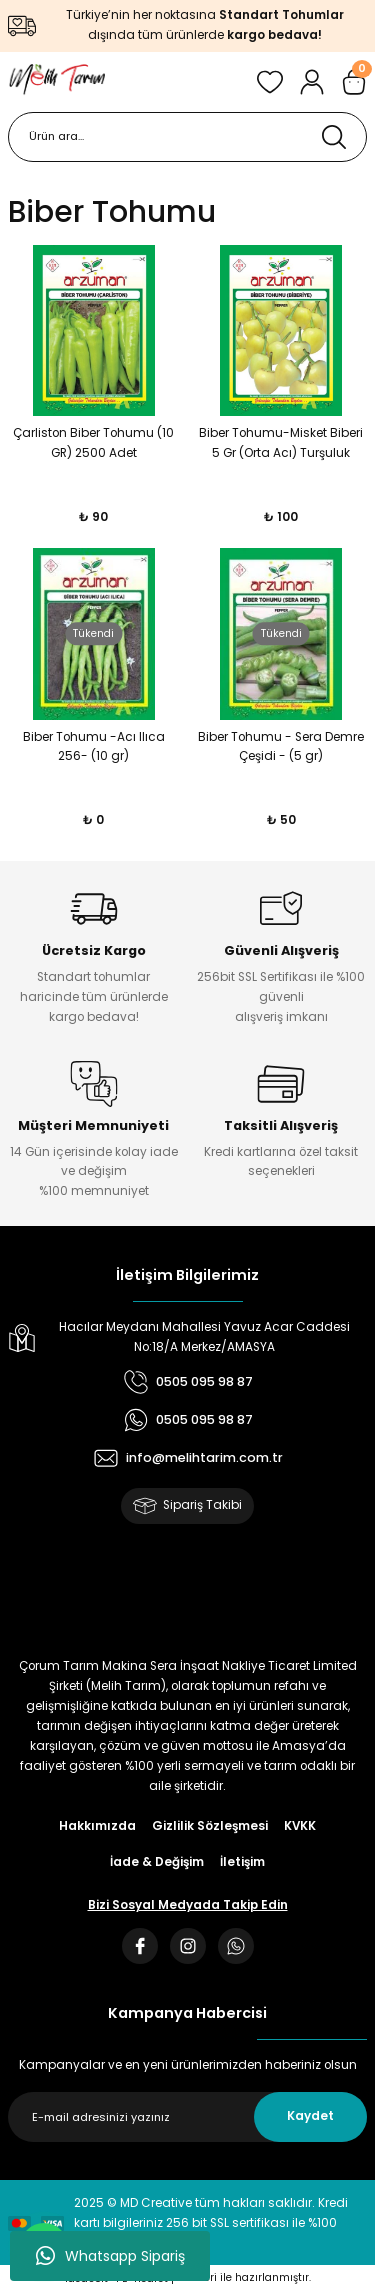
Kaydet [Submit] (310, 2116)
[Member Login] (312, 82)
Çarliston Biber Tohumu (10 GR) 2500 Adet (93, 443)
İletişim (242, 1862)
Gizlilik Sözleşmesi (210, 1826)
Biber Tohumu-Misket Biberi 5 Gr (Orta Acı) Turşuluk (281, 443)
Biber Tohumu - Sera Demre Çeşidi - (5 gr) (281, 747)
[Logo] (56, 82)
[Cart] (354, 82)
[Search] (187, 137)
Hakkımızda (97, 1826)
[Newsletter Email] (187, 2117)
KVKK (300, 1826)
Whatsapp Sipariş (110, 2256)
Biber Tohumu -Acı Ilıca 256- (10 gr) (94, 747)
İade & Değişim (157, 1862)
